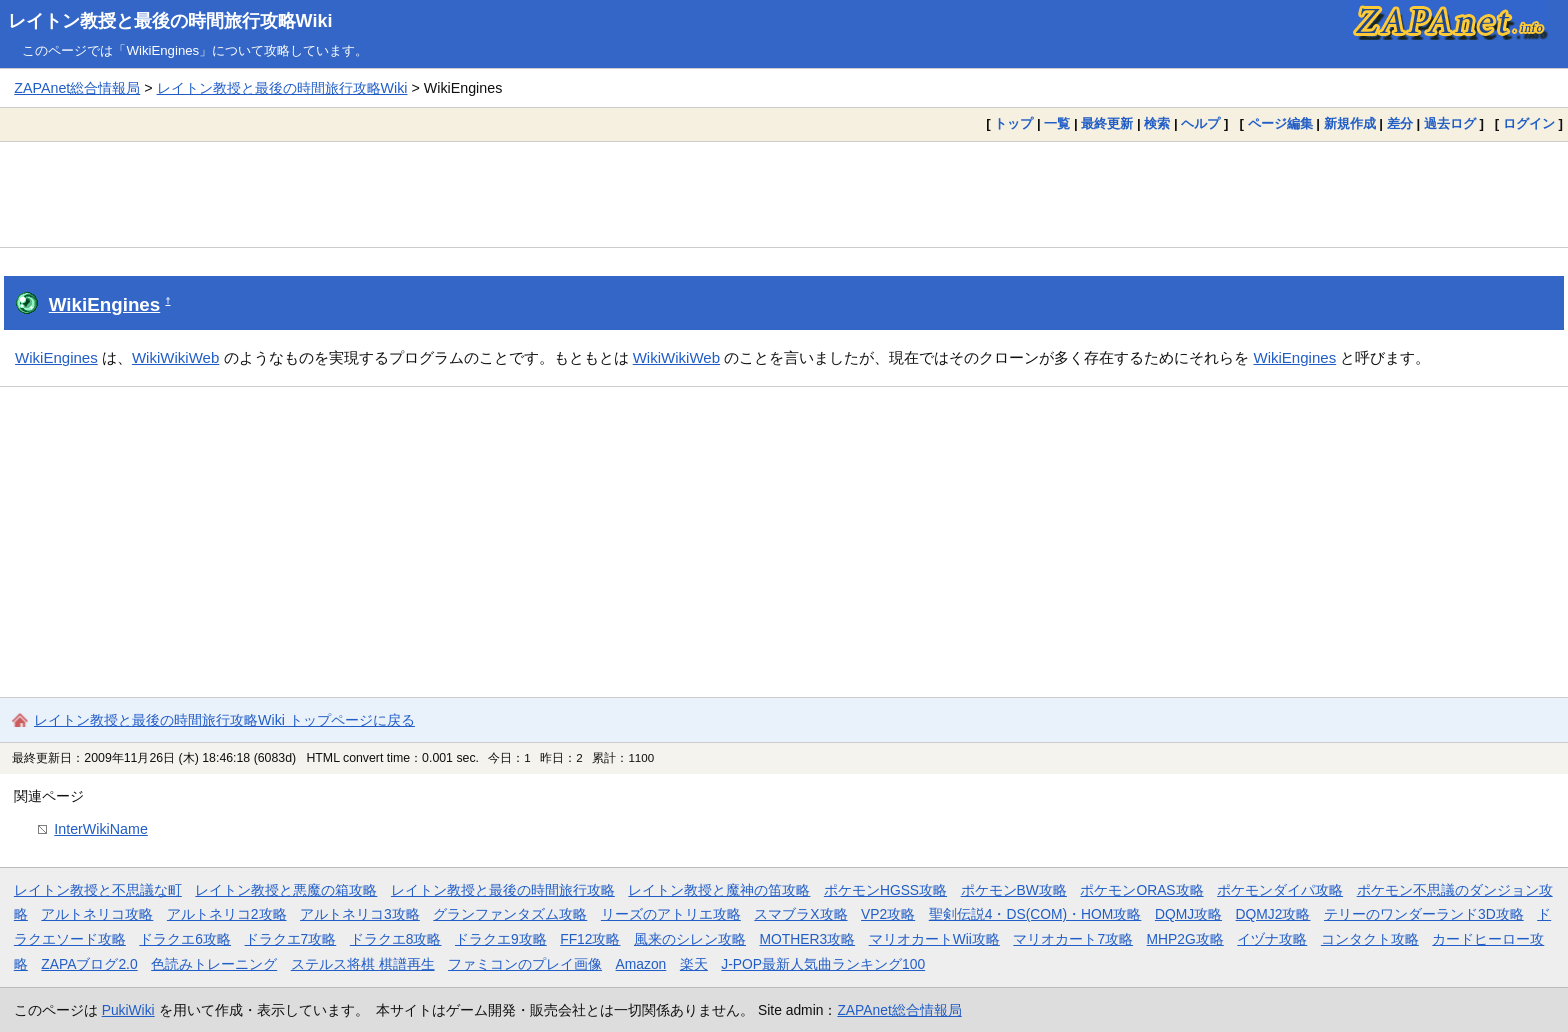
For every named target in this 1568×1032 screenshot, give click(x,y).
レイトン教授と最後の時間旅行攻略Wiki (170, 21)
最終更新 (1107, 123)
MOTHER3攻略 (808, 939)
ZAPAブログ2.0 (89, 964)
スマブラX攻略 (800, 914)
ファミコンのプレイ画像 (525, 964)
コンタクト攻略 (1370, 939)
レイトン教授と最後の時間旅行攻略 (503, 890)
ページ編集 (1280, 123)
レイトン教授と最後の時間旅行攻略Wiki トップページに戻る (224, 720)
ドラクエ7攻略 (291, 939)
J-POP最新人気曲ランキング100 (823, 964)
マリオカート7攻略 (1073, 939)
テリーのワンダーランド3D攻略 (1424, 914)
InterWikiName (101, 829)
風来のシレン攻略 (690, 939)
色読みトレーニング (214, 964)
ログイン (1529, 123)
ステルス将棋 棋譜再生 (363, 964)
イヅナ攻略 (1272, 939)
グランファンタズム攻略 (510, 914)
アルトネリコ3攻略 (360, 914)
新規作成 (1350, 123)
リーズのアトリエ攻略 (671, 914)
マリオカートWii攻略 (934, 939)
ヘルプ (1200, 123)
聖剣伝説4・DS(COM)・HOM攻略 (1035, 914)
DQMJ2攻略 (1273, 914)
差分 (1400, 123)
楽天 (694, 964)
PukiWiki (128, 1010)
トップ (1013, 123)
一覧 (1057, 123)
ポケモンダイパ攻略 (1280, 890)
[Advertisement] (784, 194)
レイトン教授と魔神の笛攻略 (719, 890)
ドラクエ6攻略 (185, 939)
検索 (1157, 123)
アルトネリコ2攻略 (227, 914)
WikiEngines (105, 304)
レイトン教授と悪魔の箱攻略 (286, 890)
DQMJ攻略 (1188, 914)
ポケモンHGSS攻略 (885, 890)
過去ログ (1450, 123)
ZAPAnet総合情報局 (77, 88)
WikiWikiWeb (175, 357)
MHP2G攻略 (1185, 939)
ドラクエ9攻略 (501, 939)
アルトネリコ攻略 (97, 914)
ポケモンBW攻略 (1014, 890)
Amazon (641, 964)
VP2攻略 (888, 914)
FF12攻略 (590, 939)
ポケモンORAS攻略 (1141, 890)
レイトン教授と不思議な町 (98, 890)
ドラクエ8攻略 (396, 939)
